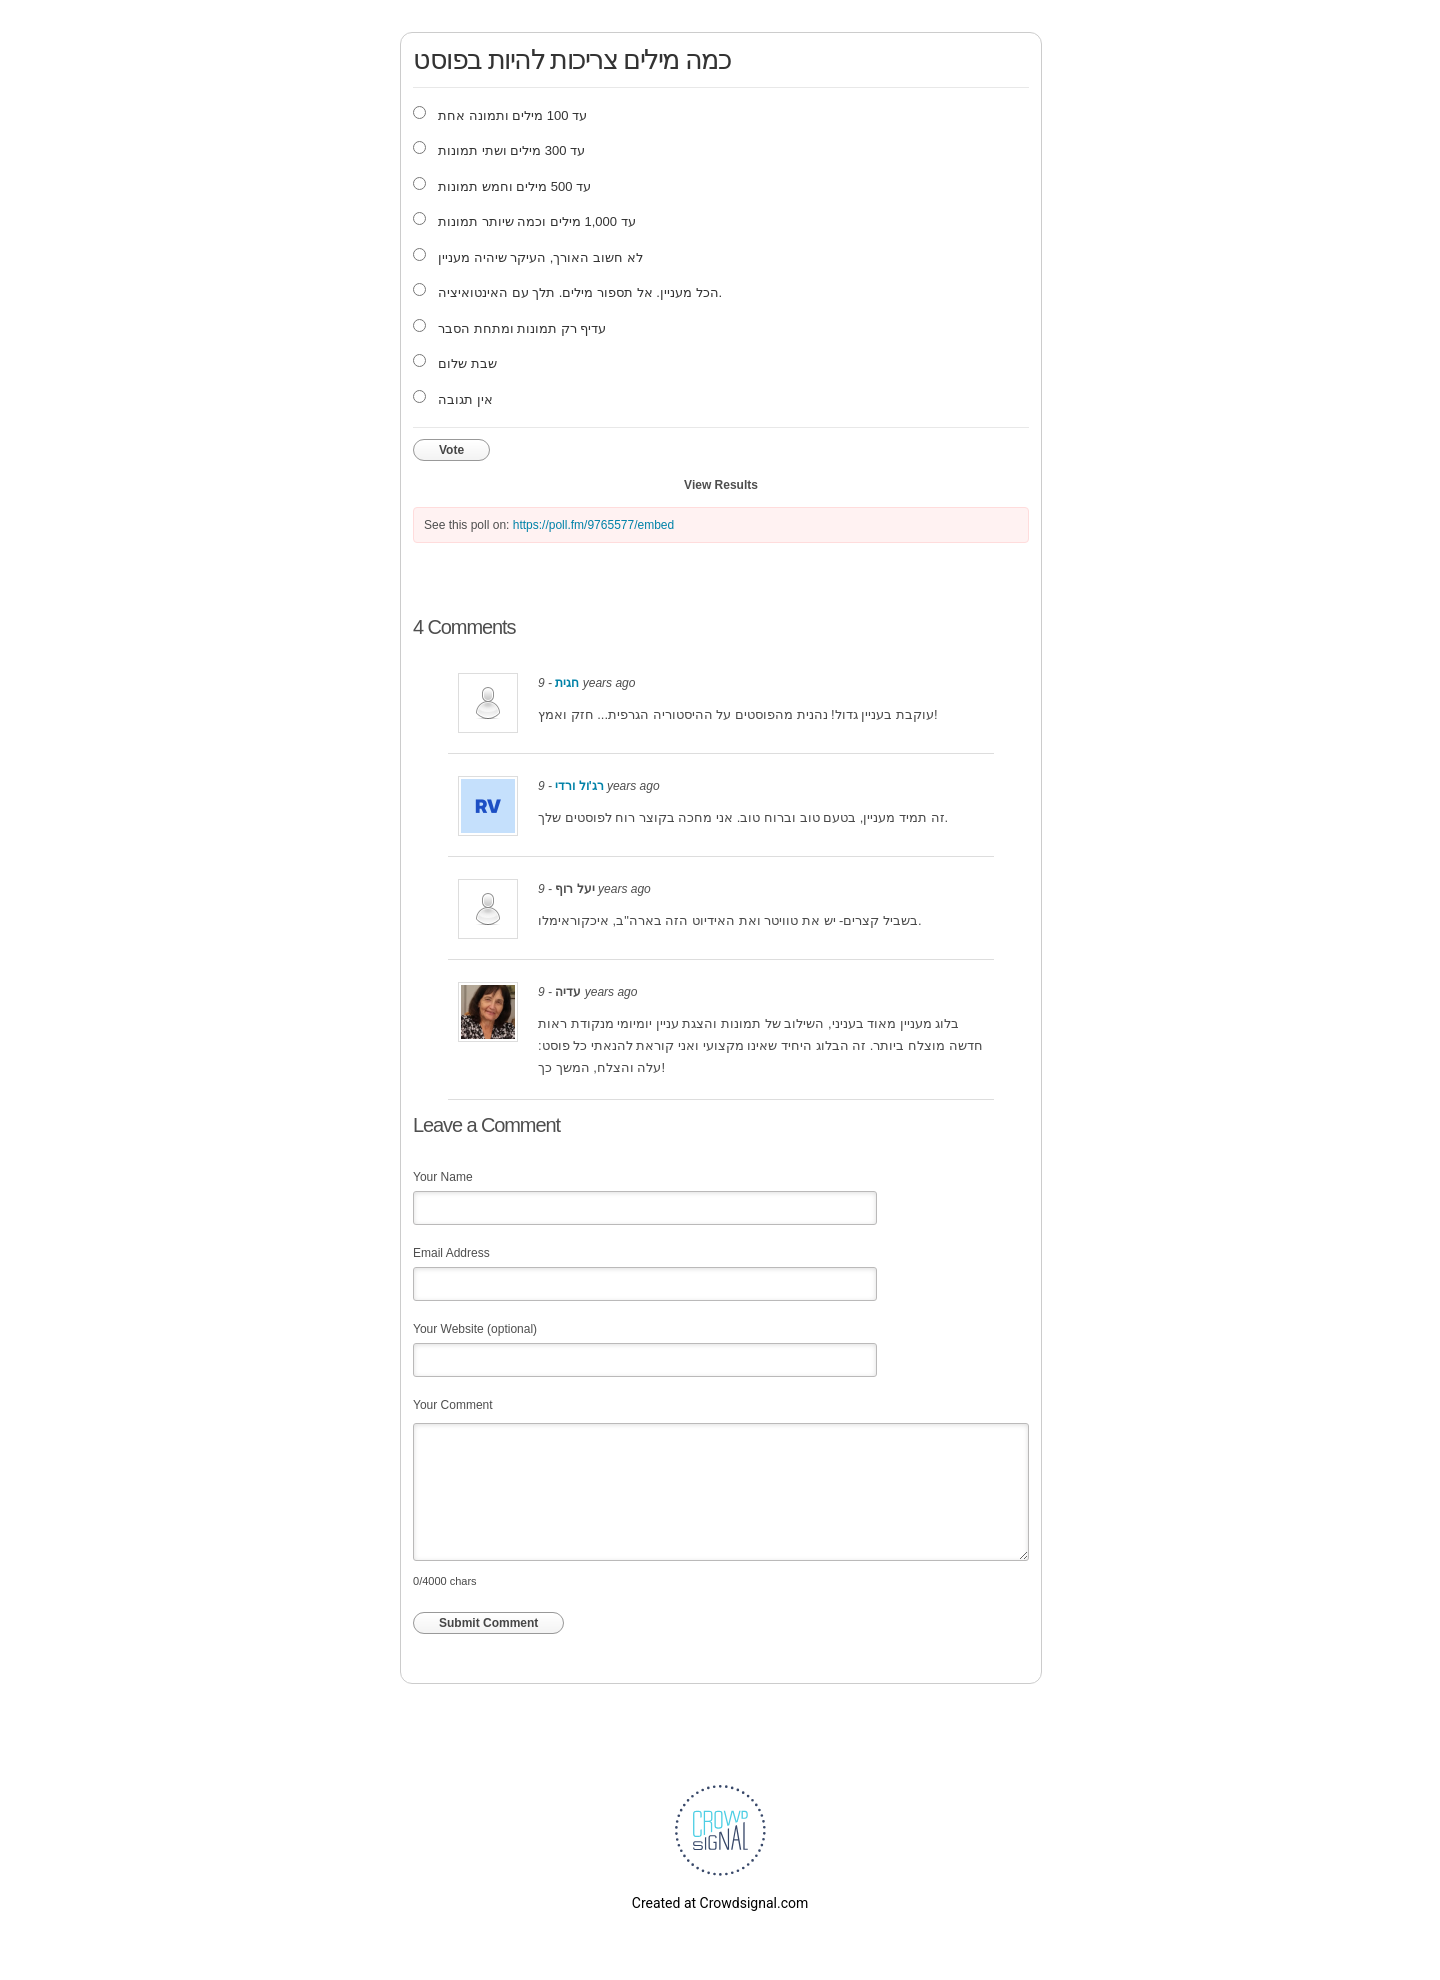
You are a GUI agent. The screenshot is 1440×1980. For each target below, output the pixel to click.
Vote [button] (451, 450)
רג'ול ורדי (579, 786)
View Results (721, 485)
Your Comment (453, 1405)
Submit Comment (488, 1623)
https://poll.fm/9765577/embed (593, 525)
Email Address (451, 1253)
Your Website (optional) (475, 1329)
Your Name (443, 1177)
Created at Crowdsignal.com (720, 1903)
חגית (567, 683)
